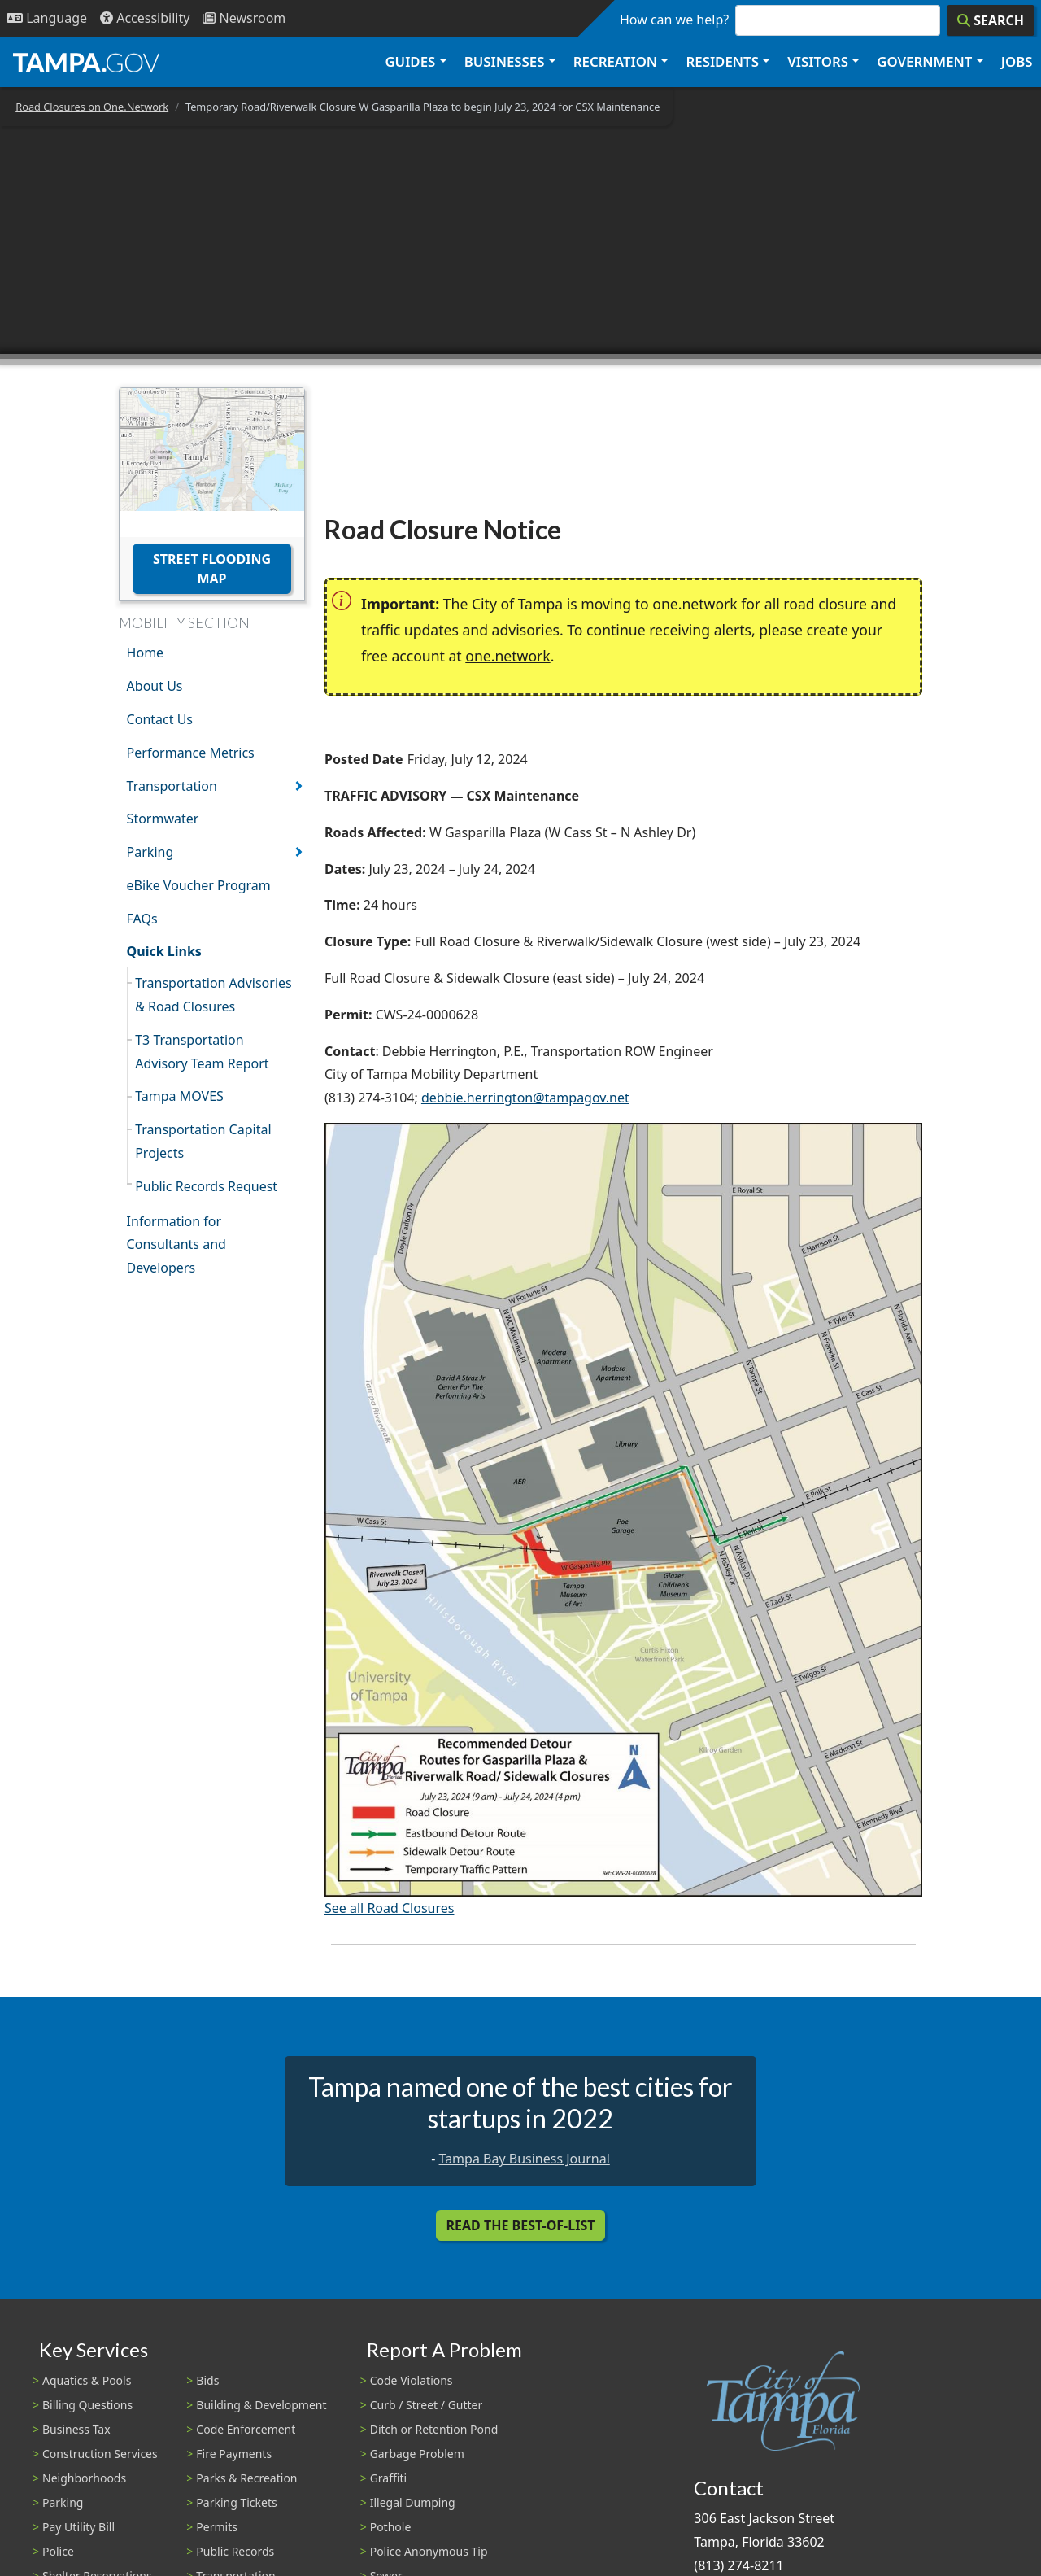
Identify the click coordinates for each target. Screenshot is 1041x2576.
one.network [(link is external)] (507, 656)
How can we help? (674, 19)
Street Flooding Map (212, 568)
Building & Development (261, 2404)
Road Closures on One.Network (91, 106)
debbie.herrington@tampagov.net (525, 1098)
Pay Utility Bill (78, 2527)
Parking (150, 852)
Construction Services (100, 2453)
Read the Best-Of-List (520, 2225)
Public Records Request (206, 1186)
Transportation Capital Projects (203, 1141)
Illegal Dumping (412, 2502)
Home (145, 652)
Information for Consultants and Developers (176, 1244)
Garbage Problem (417, 2453)
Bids (207, 2380)
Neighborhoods (84, 2478)
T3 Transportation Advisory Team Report (201, 1051)
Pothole (391, 2527)
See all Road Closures (389, 1908)
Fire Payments (234, 2453)
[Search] (990, 20)
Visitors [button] (817, 61)
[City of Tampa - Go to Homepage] (86, 62)
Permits (216, 2527)
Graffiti (388, 2478)
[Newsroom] (244, 18)
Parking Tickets (236, 2502)
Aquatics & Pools (86, 2380)
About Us (155, 686)
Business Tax (76, 2429)
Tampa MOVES (179, 1096)
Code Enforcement (245, 2429)
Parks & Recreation (246, 2478)
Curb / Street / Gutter (426, 2404)
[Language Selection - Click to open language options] (47, 18)
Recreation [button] (615, 61)
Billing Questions (87, 2404)
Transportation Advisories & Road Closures (213, 994)
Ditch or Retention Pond (434, 2429)
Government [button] (924, 61)
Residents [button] (722, 61)
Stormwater (163, 818)
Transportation (172, 786)
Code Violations (411, 2380)
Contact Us (160, 719)
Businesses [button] (504, 61)
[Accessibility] (145, 18)
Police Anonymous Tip (429, 2551)
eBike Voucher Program (199, 885)
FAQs (142, 919)
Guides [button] (410, 61)
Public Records (235, 2551)
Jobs (1017, 61)
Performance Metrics (191, 753)
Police (58, 2551)
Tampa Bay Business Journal (524, 2159)
